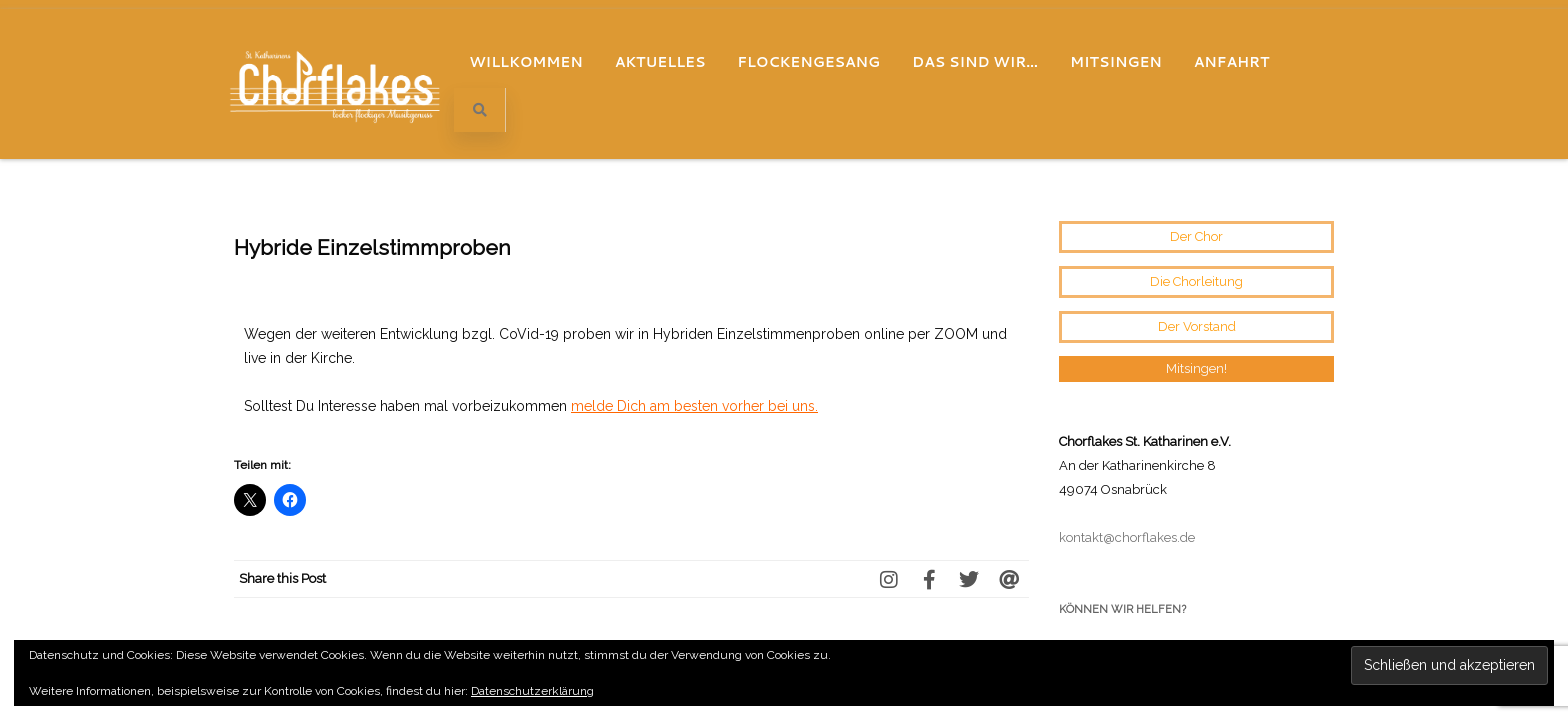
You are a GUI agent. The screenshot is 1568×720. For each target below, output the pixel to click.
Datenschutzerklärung (532, 691)
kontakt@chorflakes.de (1127, 379)
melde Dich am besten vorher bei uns (693, 248)
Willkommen (526, 62)
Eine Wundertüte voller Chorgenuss (899, 586)
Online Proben (288, 586)
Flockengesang (808, 62)
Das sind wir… (975, 62)
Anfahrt (1232, 62)
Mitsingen (1116, 62)
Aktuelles (660, 62)
